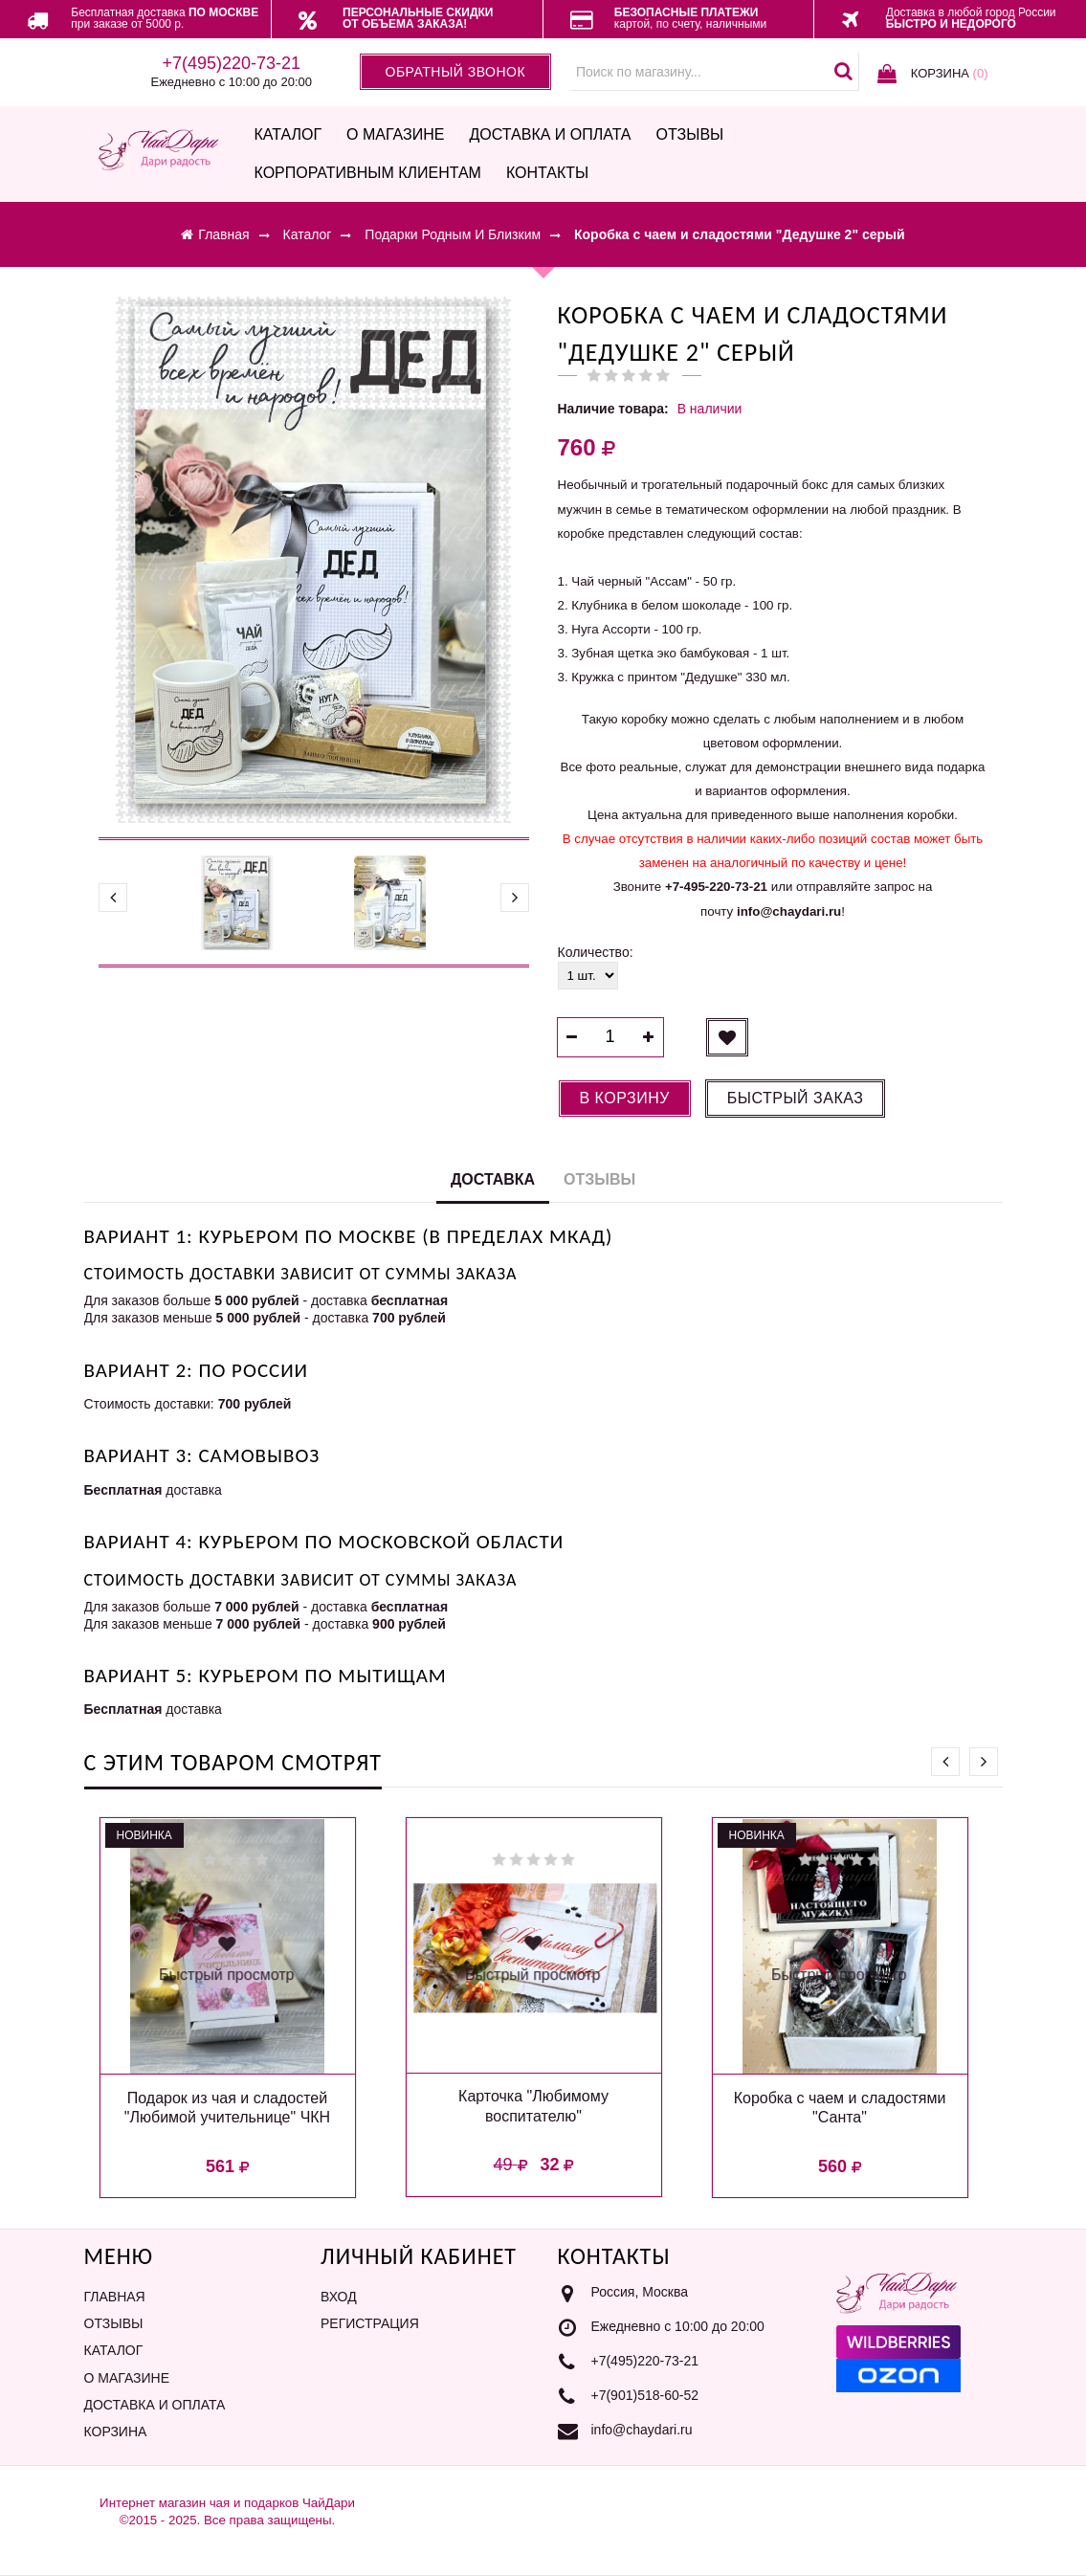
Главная (114, 2296)
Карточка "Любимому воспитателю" (533, 2106)
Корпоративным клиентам (367, 173)
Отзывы (690, 134)
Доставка (493, 1179)
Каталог (287, 134)
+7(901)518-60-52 (644, 2395)
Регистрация (370, 2323)
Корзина (115, 2431)
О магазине (395, 134)
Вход (339, 2296)
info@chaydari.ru (642, 2429)
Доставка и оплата (550, 134)
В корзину (625, 1098)
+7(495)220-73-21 (644, 2360)
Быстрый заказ (795, 1098)
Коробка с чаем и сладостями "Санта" (840, 2108)
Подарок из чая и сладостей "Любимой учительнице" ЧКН (227, 2108)
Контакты (547, 173)
